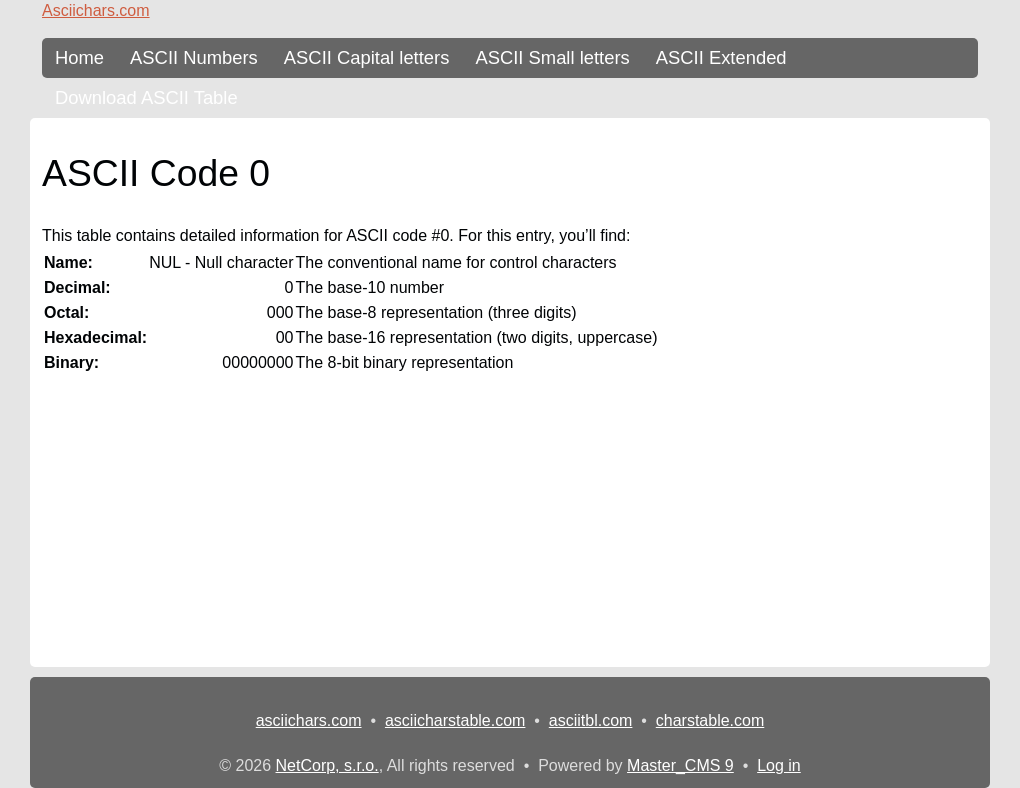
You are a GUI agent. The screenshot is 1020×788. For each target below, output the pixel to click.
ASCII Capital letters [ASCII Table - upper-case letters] (367, 57)
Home (79, 57)
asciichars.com (309, 720)
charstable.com (710, 720)
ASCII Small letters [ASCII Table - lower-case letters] (552, 57)
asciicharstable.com (455, 720)
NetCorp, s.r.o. (327, 765)
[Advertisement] (510, 527)
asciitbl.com (591, 720)
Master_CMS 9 (680, 765)
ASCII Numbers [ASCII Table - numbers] (194, 57)
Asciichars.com (96, 10)
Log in (779, 765)
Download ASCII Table (146, 97)
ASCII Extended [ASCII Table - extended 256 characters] (721, 57)
